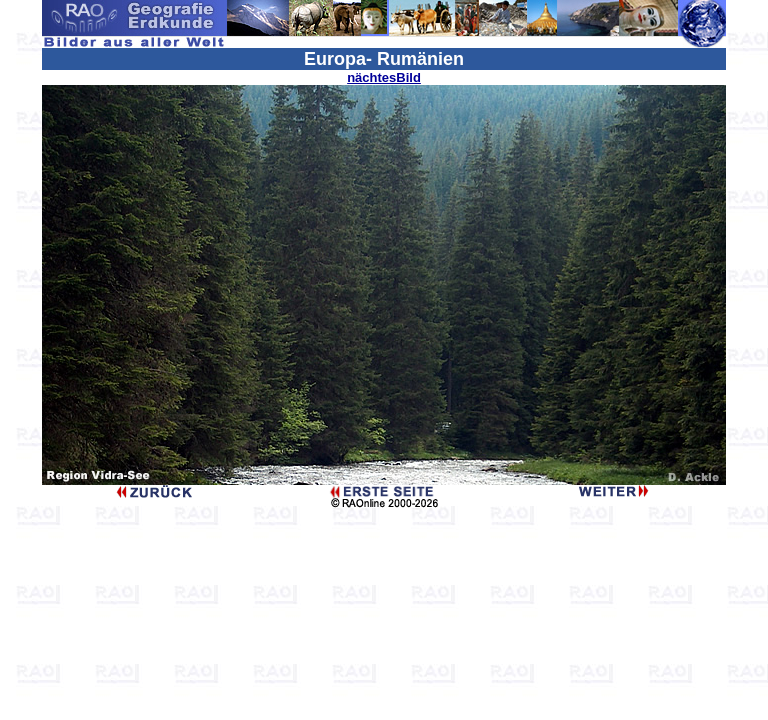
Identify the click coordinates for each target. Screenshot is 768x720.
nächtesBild (384, 77)
